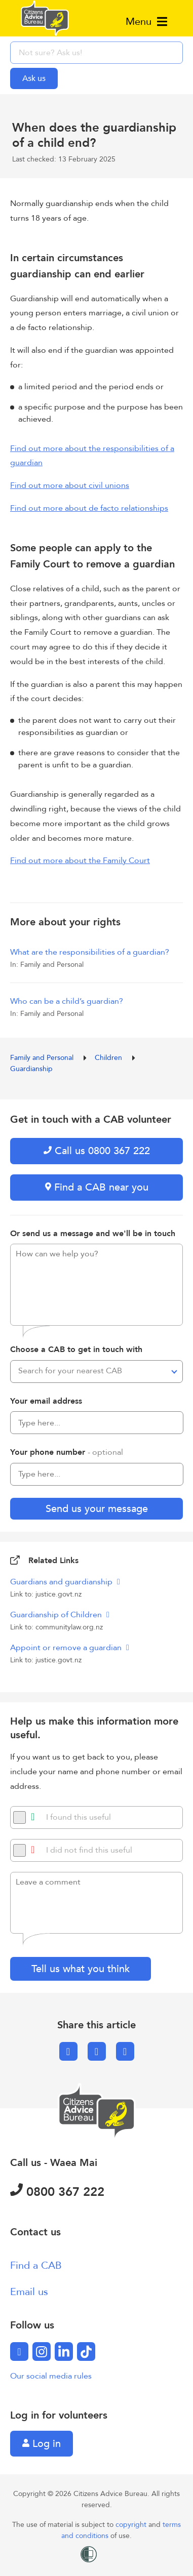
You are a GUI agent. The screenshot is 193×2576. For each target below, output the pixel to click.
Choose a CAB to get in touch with (76, 1349)
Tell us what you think (80, 1969)
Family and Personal (42, 1057)
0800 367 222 (57, 2192)
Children (109, 1057)
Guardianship (31, 1069)
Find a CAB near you (96, 1187)
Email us (29, 2292)
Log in (41, 2443)
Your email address (46, 1401)
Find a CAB (36, 2265)
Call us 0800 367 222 (97, 1151)
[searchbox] (96, 52)
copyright (131, 2524)
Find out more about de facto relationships (89, 508)
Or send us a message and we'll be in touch (92, 1233)
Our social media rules (51, 2376)
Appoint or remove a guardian (67, 1647)
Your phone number (66, 1452)
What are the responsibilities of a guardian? (89, 952)
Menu (146, 21)
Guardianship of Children (57, 1614)
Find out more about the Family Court (80, 860)
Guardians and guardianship (62, 1581)
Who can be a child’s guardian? (66, 1001)
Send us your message (97, 1509)
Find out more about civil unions (69, 485)
